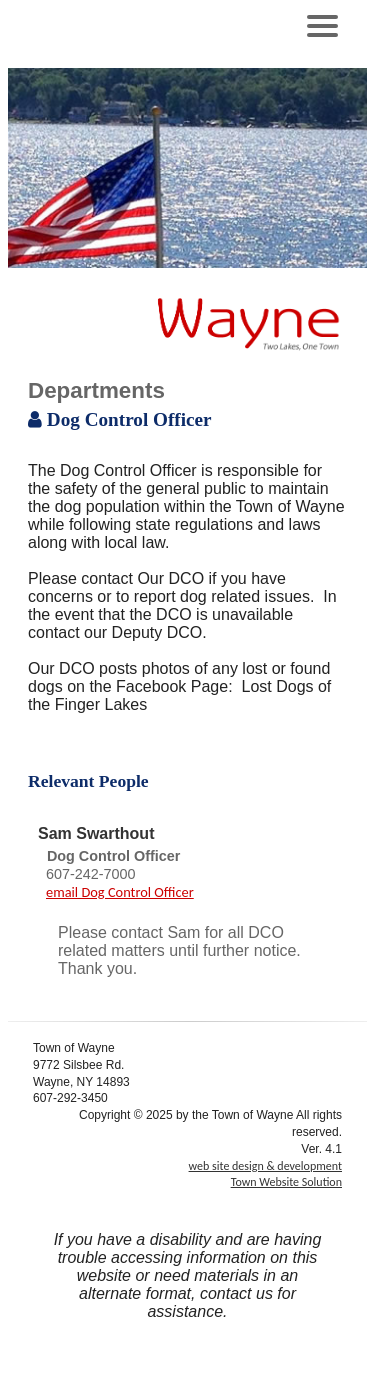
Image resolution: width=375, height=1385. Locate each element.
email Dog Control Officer (120, 892)
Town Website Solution (286, 1182)
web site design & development (265, 1166)
